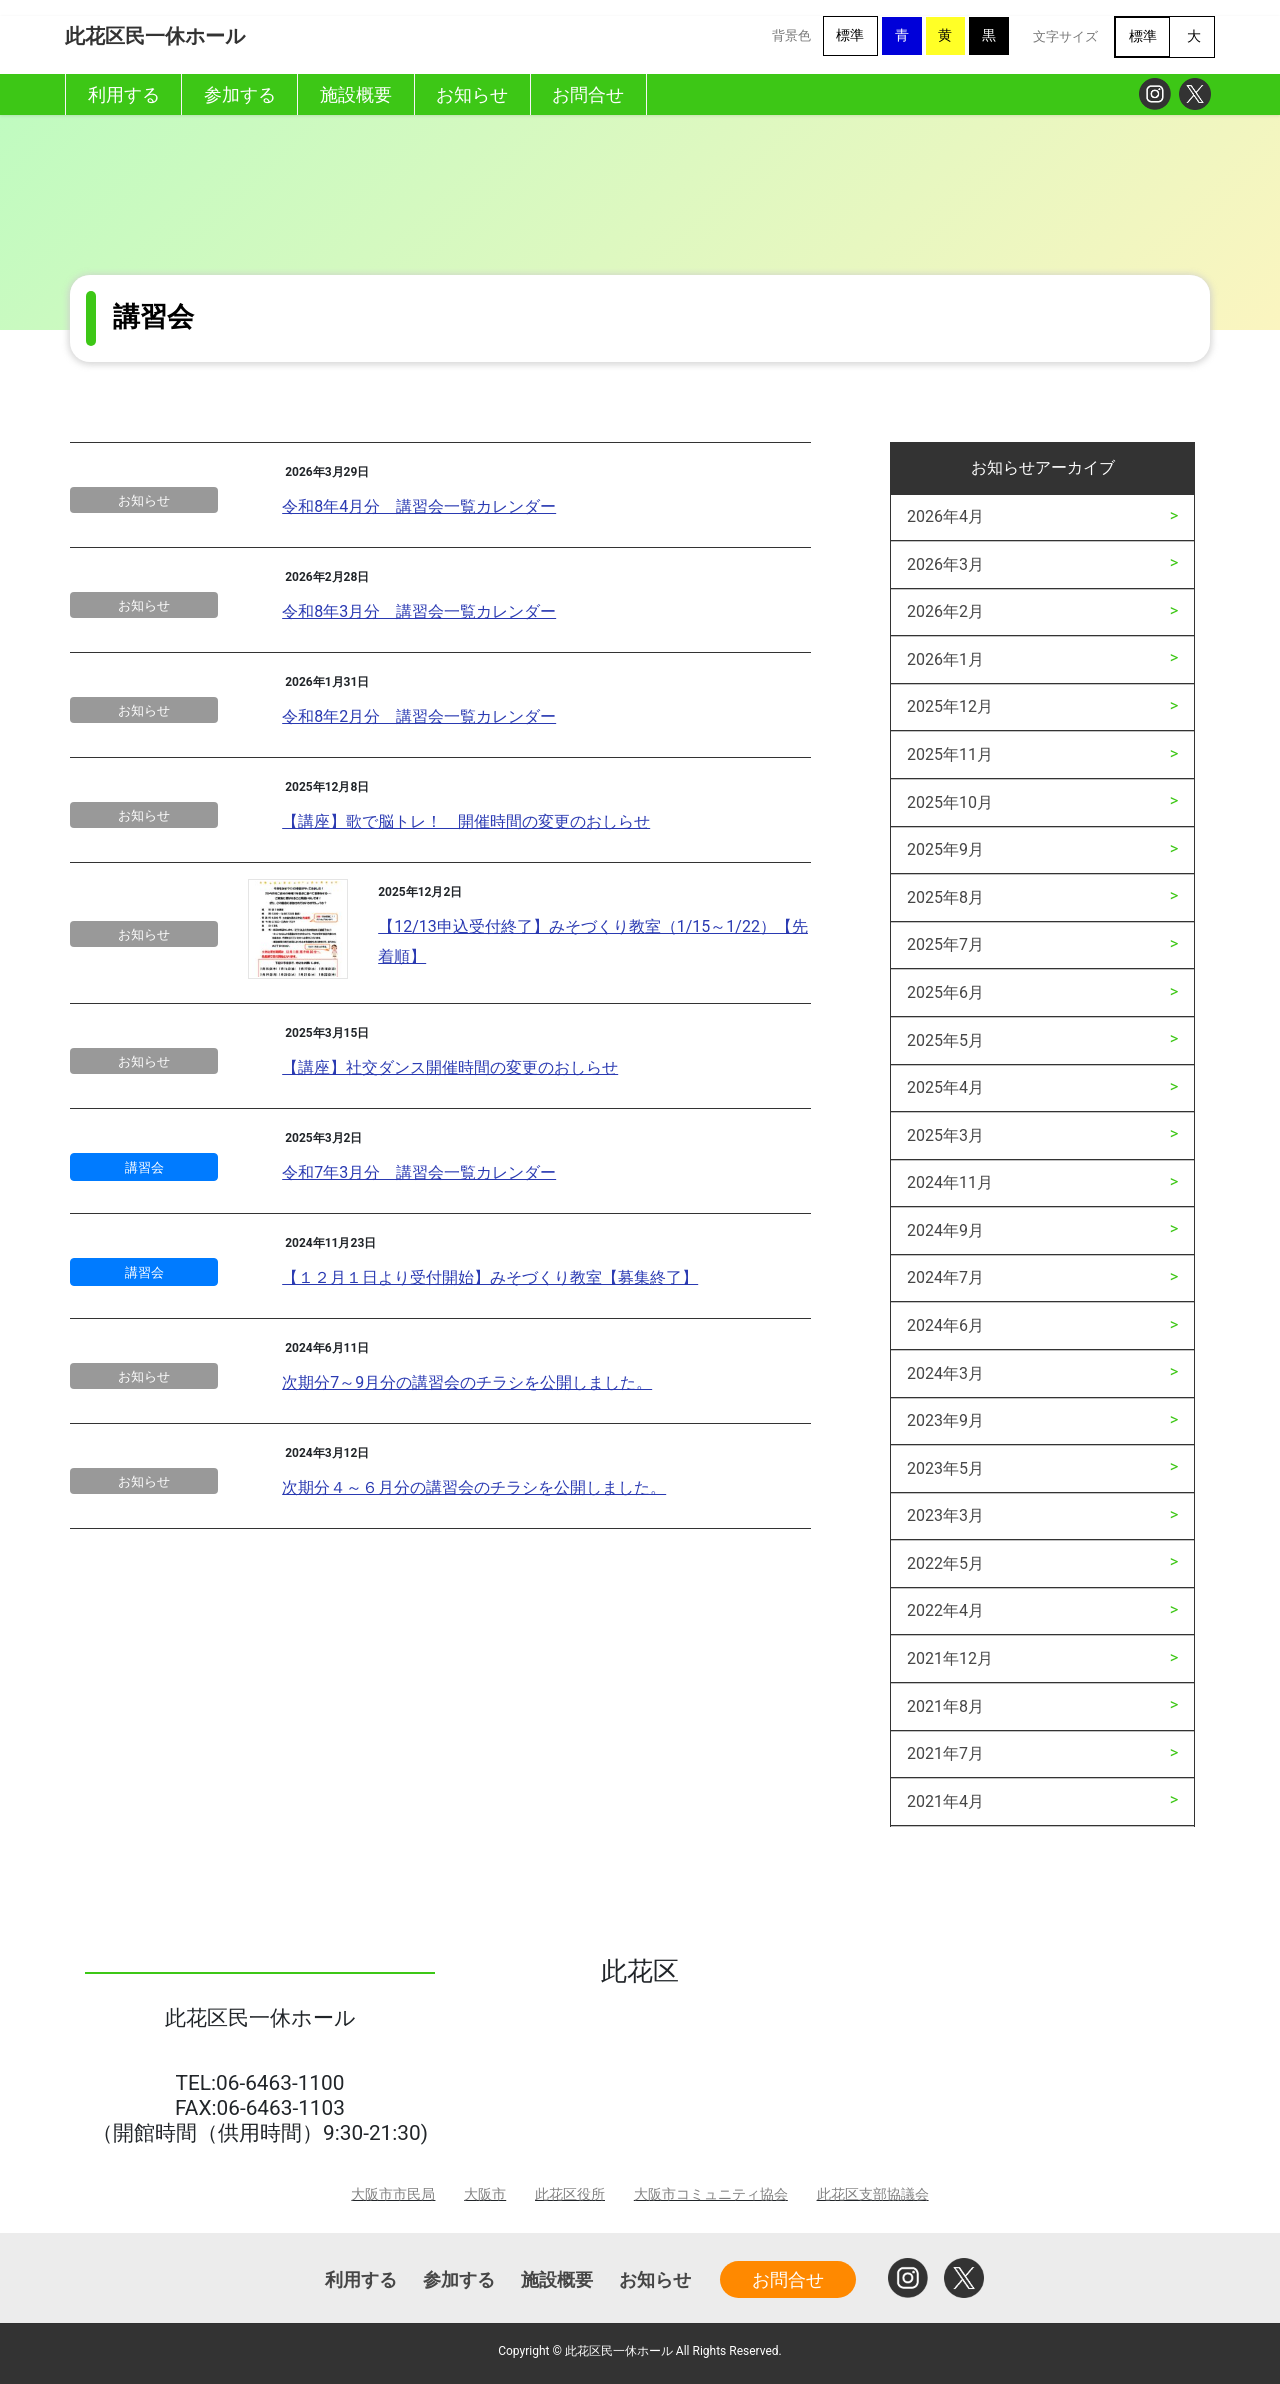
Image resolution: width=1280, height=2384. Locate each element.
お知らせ (144, 500)
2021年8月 (945, 1706)
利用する (361, 2279)
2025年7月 (945, 944)
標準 (850, 35)
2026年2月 (945, 611)
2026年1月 (945, 659)
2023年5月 (945, 1468)
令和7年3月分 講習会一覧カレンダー (419, 1172)
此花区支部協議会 (873, 2194)
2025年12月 (950, 706)
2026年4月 (945, 516)
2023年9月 (945, 1420)
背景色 (791, 35)
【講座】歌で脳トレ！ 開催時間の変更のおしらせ (466, 821)
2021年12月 (950, 1658)
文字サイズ (1065, 36)
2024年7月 (945, 1277)
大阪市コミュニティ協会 (711, 2194)
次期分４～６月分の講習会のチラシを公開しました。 (474, 1487)
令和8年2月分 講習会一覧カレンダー (419, 716)
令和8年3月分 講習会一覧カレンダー (419, 611)
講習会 (144, 1167)
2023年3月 (945, 1515)
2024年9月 (945, 1230)
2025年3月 (945, 1135)
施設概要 (557, 2279)
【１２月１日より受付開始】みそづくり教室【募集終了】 (490, 1277)
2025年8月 (945, 897)
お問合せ (788, 2279)
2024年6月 (945, 1325)
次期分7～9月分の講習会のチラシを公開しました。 (467, 1382)
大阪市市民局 (393, 2194)
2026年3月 (945, 564)
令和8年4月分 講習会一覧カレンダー (419, 506)
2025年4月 (945, 1087)
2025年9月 (945, 849)
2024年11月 (950, 1182)
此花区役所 (570, 2194)
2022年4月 (945, 1610)
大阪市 (485, 2194)
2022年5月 (945, 1563)
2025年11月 (950, 754)
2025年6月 (945, 992)
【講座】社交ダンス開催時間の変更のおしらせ (450, 1067)
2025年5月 (945, 1040)
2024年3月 (945, 1373)
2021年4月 (945, 1801)
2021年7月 (945, 1753)
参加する (459, 2279)
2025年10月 (950, 802)
